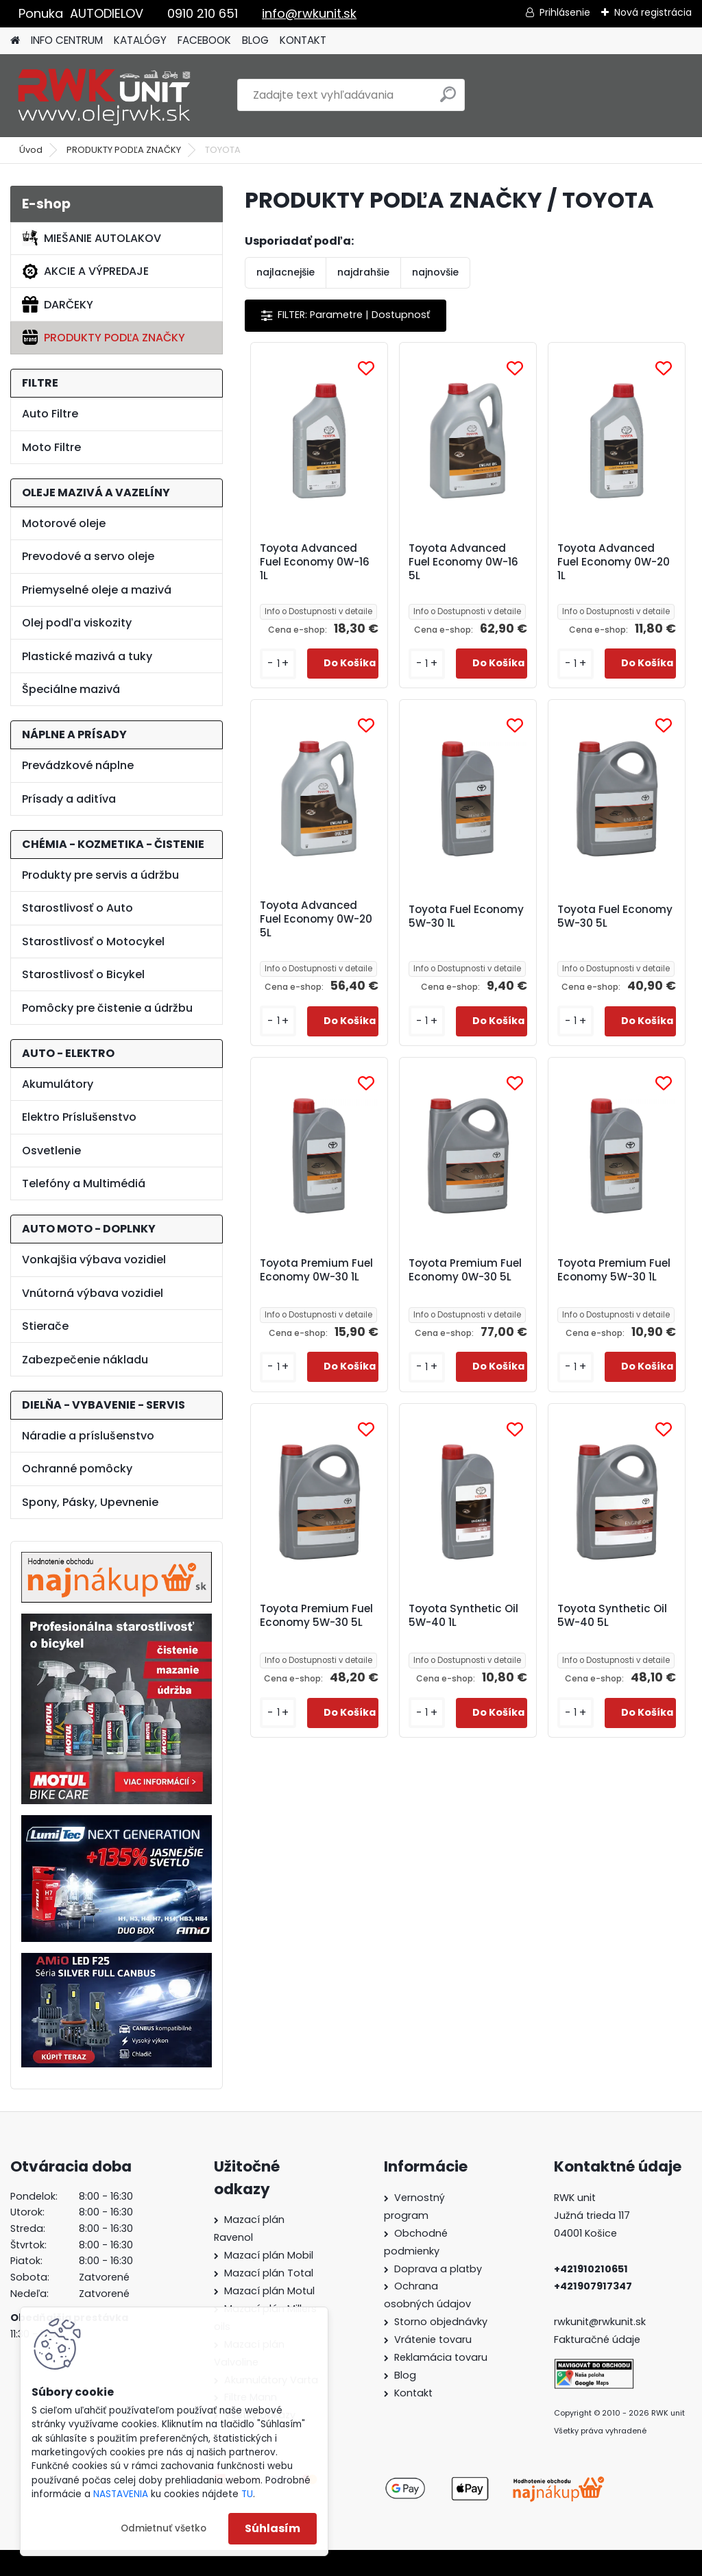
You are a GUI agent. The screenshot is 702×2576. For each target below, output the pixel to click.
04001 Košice (585, 2233)
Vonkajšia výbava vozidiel (94, 1259)
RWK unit (575, 2197)
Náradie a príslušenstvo (88, 1436)
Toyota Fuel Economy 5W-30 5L (615, 916)
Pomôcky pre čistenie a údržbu (107, 1008)
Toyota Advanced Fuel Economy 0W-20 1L (613, 562)
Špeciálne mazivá (71, 689)
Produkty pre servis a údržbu (100, 875)
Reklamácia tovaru (440, 2357)
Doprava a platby (438, 2269)
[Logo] (104, 95)
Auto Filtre (50, 414)
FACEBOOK (204, 40)
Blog (405, 2375)
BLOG (255, 40)
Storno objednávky (440, 2322)
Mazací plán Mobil (268, 2255)
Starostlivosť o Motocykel (93, 941)
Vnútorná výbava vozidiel (92, 1293)
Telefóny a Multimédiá (83, 1183)
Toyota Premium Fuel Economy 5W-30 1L (613, 1270)
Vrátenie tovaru (433, 2339)
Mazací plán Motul (269, 2291)
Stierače (45, 1326)
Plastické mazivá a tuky (87, 656)
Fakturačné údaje (597, 2339)
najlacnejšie (285, 272)
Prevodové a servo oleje (88, 556)
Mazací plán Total (268, 2273)
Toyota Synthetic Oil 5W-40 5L (612, 1615)
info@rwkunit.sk (309, 13)
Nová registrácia (653, 12)
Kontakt (413, 2393)
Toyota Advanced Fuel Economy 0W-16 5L (463, 562)
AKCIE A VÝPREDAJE (85, 271)
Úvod (31, 149)
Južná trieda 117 (593, 2215)
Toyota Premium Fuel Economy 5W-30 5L (316, 1615)
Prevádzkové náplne (78, 765)
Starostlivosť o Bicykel (83, 974)
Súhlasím (272, 2528)
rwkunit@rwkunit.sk (600, 2322)
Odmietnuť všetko (163, 2528)
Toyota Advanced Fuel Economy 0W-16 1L (315, 562)
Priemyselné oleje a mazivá (96, 590)
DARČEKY (57, 304)
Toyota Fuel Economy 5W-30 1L (466, 916)
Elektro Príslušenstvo (79, 1117)
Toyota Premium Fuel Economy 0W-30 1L (316, 1270)
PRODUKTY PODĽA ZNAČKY (123, 149)
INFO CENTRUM (67, 40)
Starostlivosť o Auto (77, 908)
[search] (448, 99)
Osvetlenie (51, 1150)
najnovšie (435, 272)
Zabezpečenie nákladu (85, 1360)
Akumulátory (57, 1084)
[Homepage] (15, 40)
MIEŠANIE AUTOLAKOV (91, 238)
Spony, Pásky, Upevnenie (90, 1502)
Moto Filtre (51, 447)
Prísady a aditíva (69, 799)
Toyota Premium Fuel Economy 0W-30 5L (465, 1270)
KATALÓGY (140, 40)
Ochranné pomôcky (77, 1469)
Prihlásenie (565, 12)
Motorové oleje (64, 523)
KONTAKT (303, 40)
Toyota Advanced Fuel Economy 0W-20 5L (316, 919)
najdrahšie (363, 272)
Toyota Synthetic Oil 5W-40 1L (463, 1615)
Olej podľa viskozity (77, 623)
